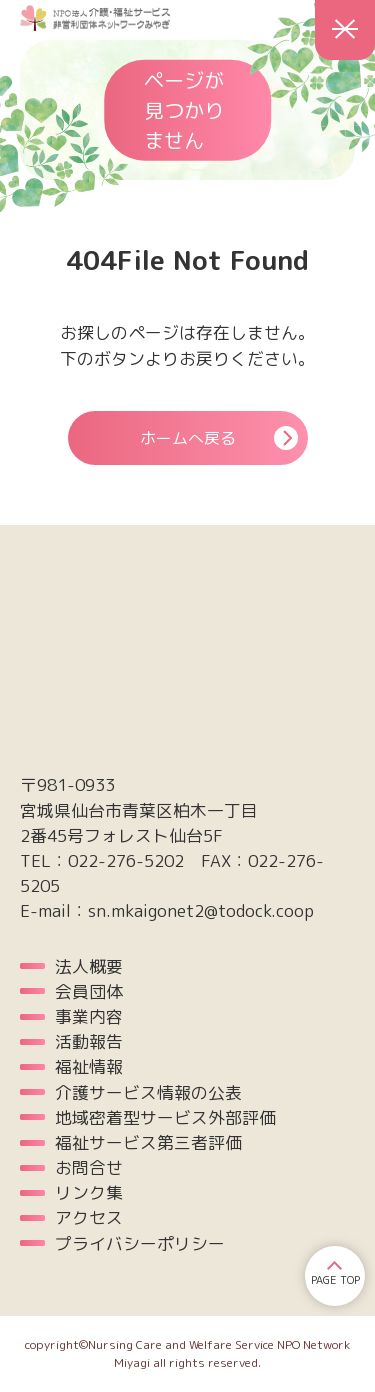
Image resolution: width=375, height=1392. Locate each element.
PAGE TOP (335, 1280)
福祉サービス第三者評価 (148, 1142)
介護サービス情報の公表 (148, 1092)
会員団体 (89, 991)
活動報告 (89, 1041)
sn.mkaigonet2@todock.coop (201, 910)
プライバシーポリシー (140, 1243)
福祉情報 (89, 1066)
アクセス (89, 1217)
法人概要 (89, 966)
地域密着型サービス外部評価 (165, 1117)
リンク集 (89, 1192)
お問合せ (89, 1167)
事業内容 (89, 1016)
